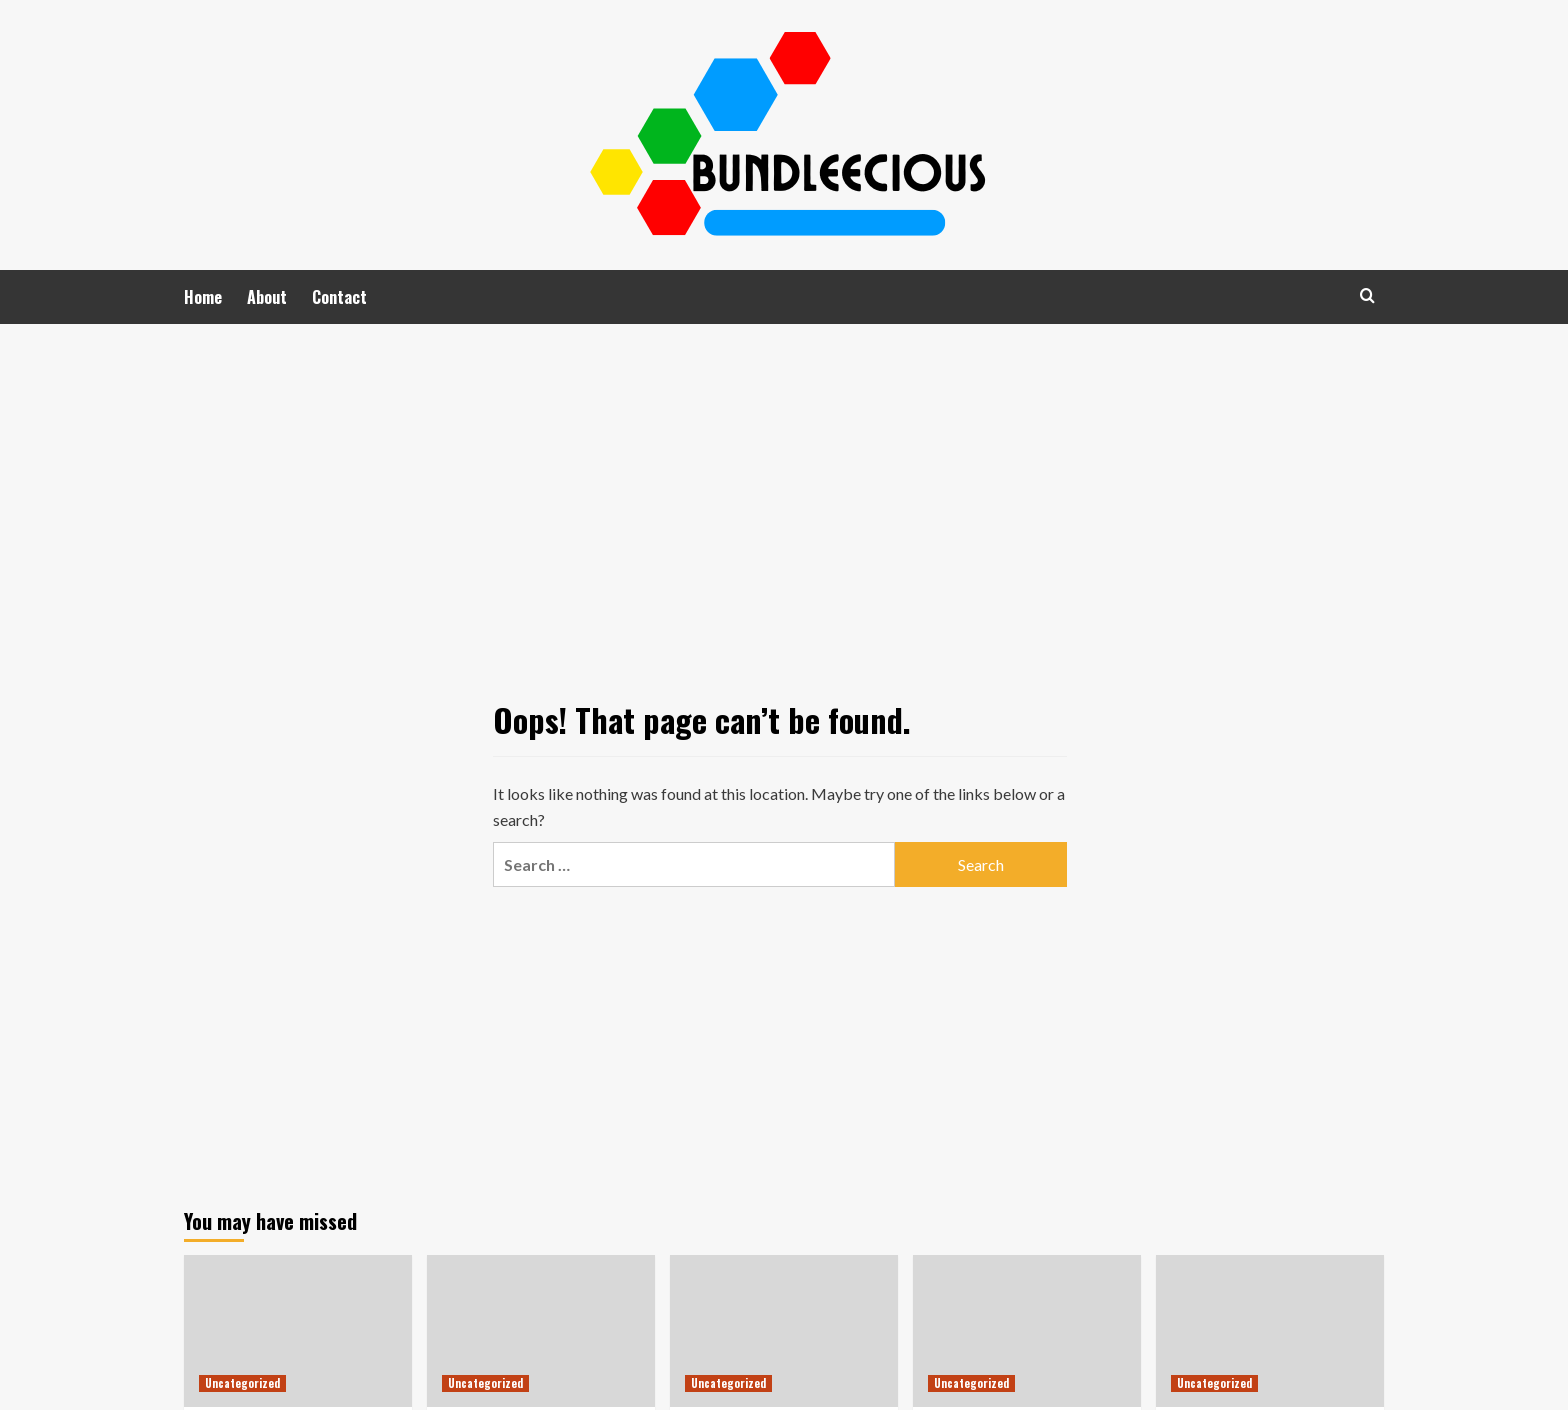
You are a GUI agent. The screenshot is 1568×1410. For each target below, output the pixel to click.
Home (203, 297)
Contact (339, 297)
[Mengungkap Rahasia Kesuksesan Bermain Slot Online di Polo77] (1270, 1331)
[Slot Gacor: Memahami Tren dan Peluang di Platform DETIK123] (1027, 1331)
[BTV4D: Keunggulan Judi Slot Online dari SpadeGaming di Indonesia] (784, 1331)
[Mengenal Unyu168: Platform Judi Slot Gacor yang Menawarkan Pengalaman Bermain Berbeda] (541, 1331)
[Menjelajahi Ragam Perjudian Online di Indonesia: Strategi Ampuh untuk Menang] (298, 1331)
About (267, 297)
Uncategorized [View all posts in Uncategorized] (242, 1383)
